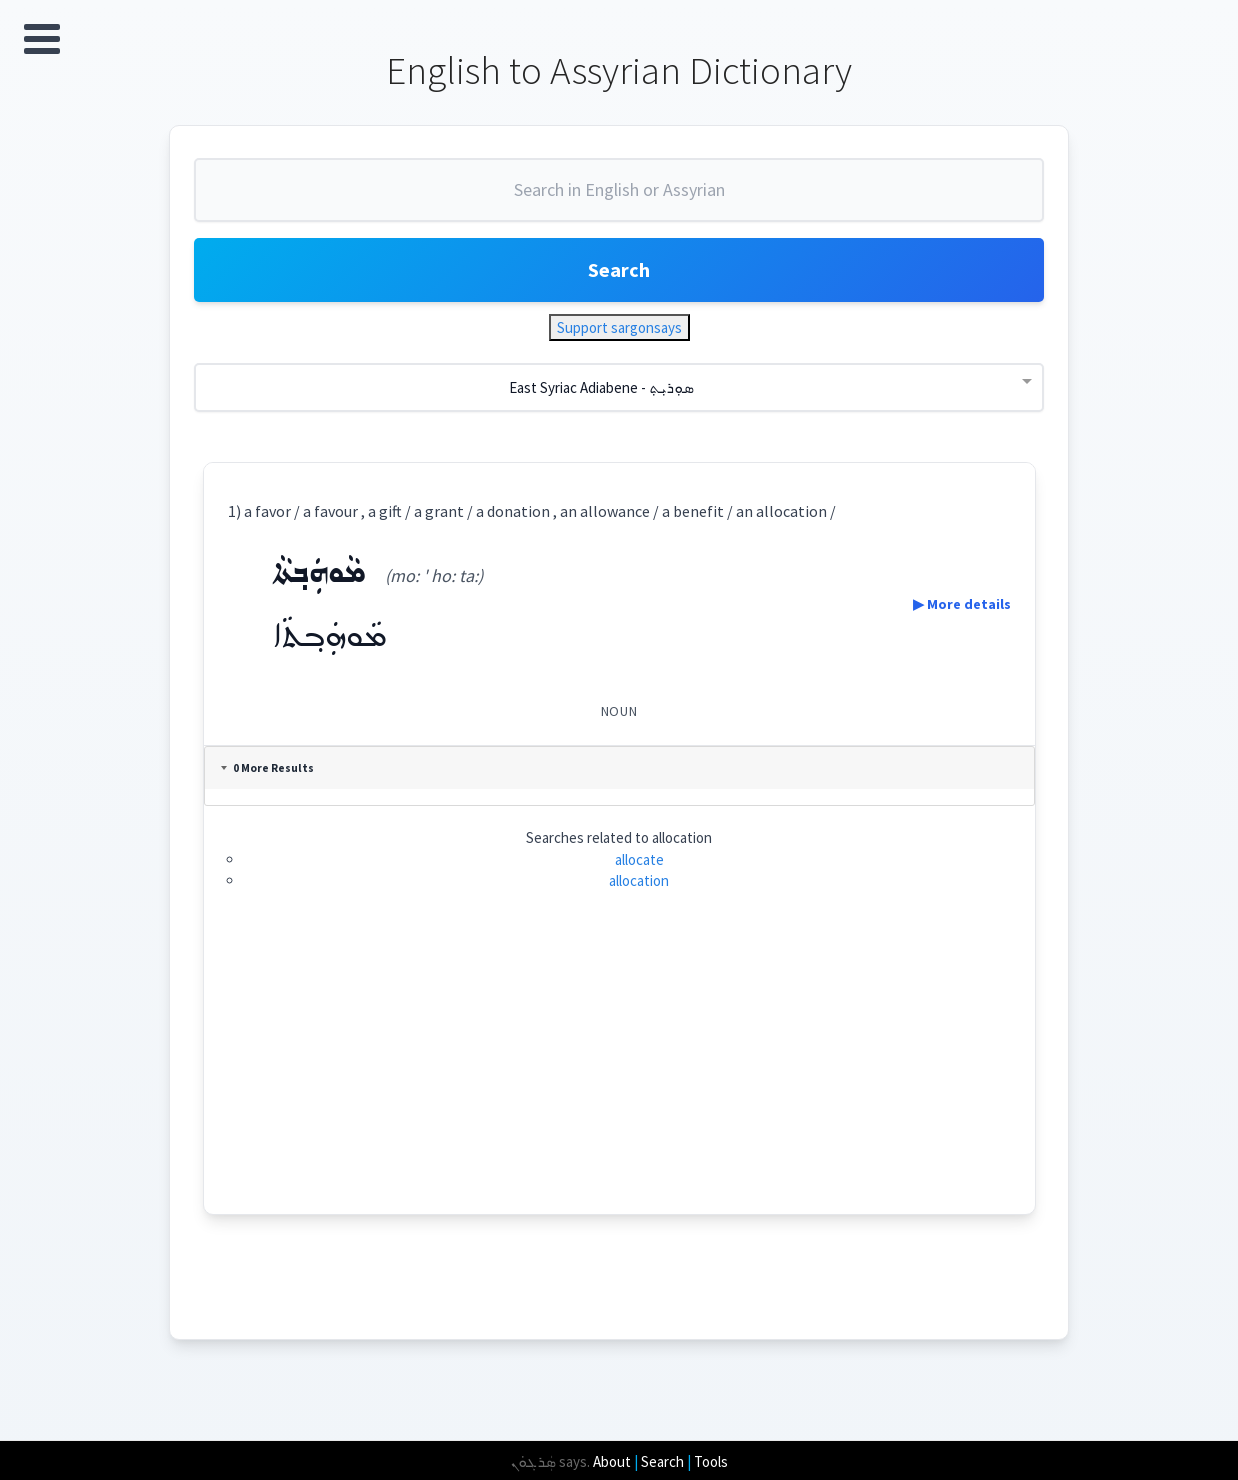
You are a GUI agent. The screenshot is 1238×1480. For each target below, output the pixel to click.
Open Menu (42, 39)
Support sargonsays (619, 327)
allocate (639, 859)
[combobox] (619, 198)
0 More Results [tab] (267, 768)
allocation (639, 880)
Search (619, 269)
